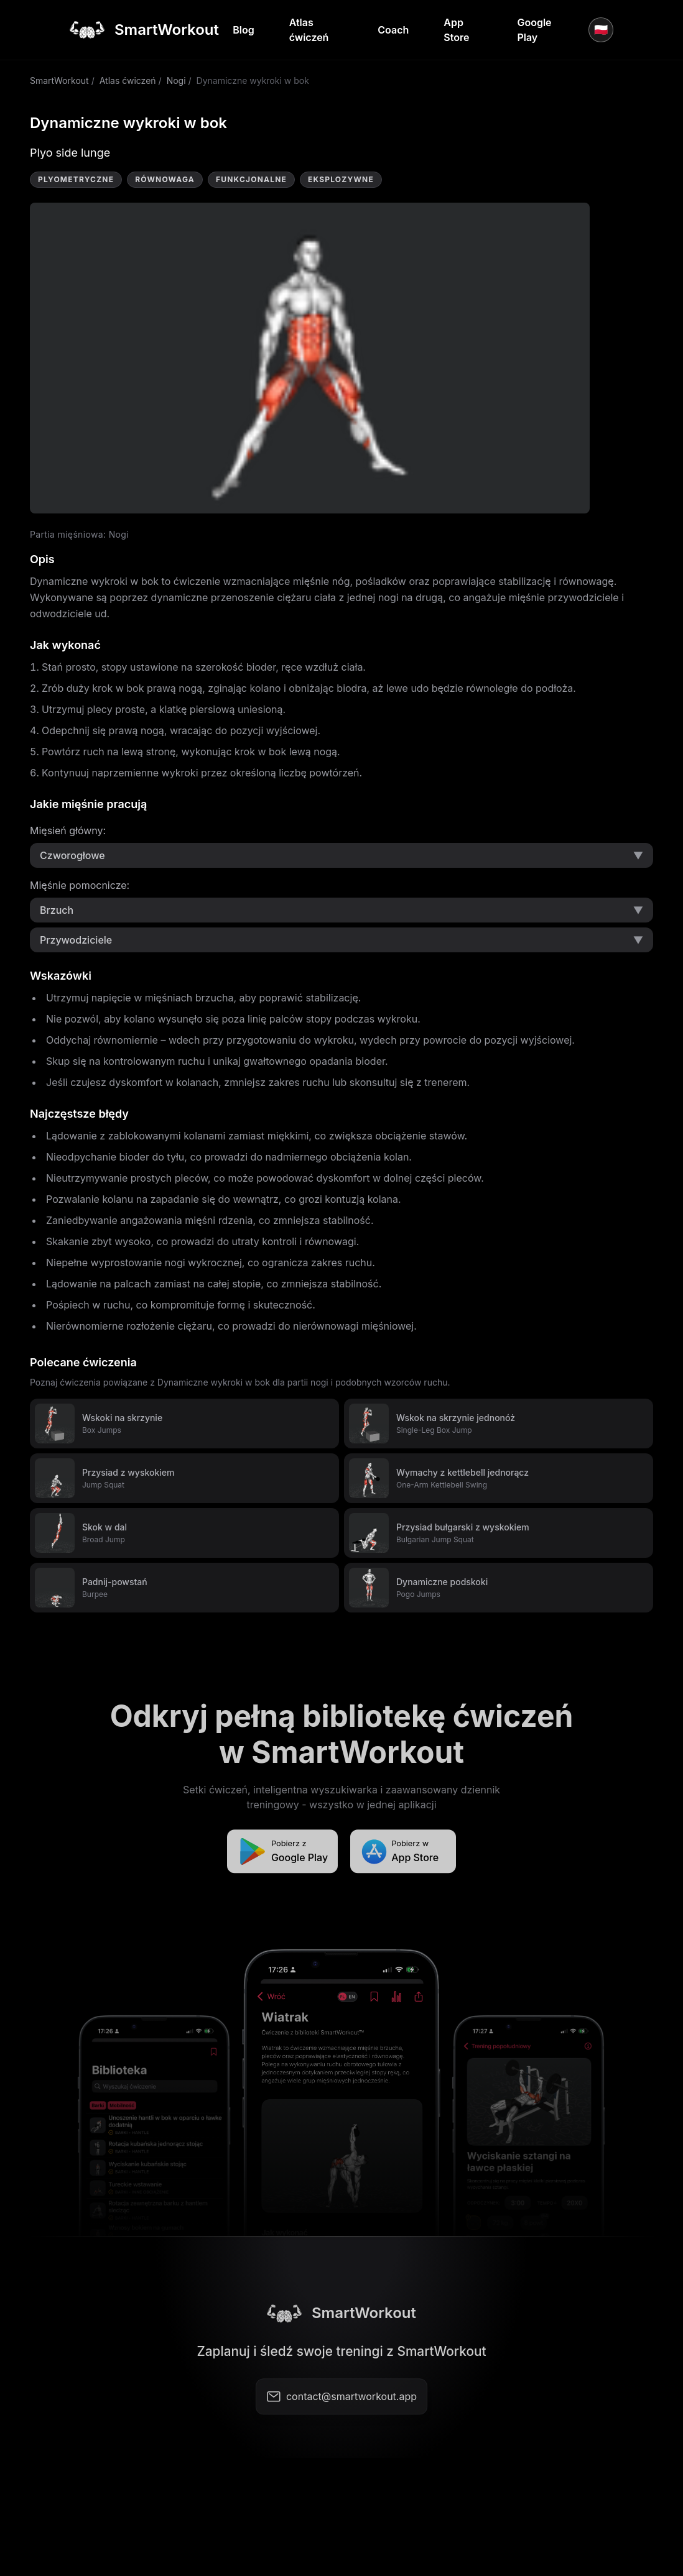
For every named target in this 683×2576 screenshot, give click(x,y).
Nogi (176, 80)
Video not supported (310, 358)
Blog (243, 30)
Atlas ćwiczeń (309, 30)
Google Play (534, 30)
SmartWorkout (59, 80)
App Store (456, 30)
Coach (393, 30)
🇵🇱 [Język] (601, 29)
